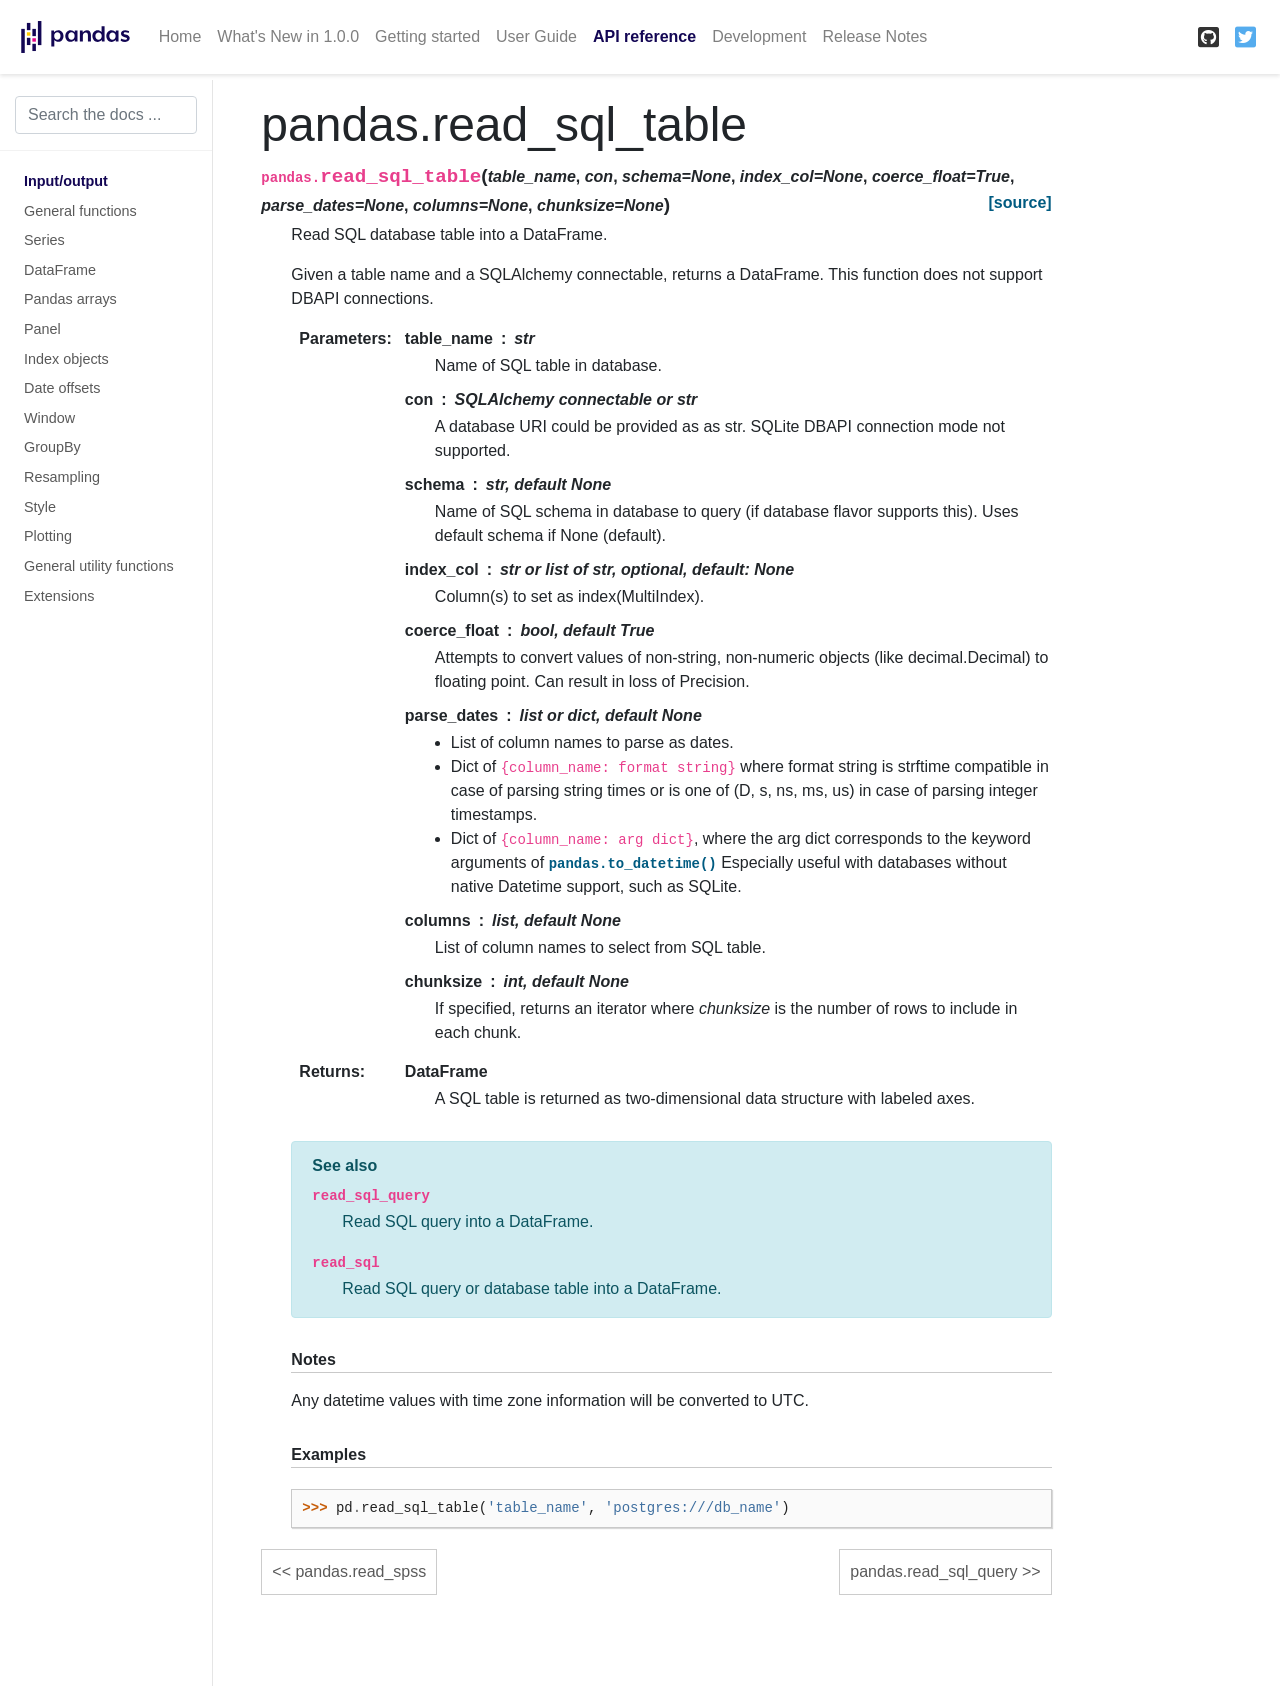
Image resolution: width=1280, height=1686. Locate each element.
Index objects (66, 359)
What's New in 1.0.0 (288, 36)
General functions (80, 211)
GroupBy (52, 447)
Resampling (62, 477)
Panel (42, 329)
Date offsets (62, 388)
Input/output (66, 181)
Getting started (427, 36)
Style (40, 507)
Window (49, 418)
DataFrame (60, 270)
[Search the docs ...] (106, 115)
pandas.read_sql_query (933, 1571)
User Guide (536, 36)
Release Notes (874, 36)
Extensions (59, 596)
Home (180, 36)
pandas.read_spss (360, 1571)
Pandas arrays (70, 299)
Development (759, 36)
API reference (644, 36)
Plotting (48, 536)
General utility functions (99, 566)
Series (44, 240)
